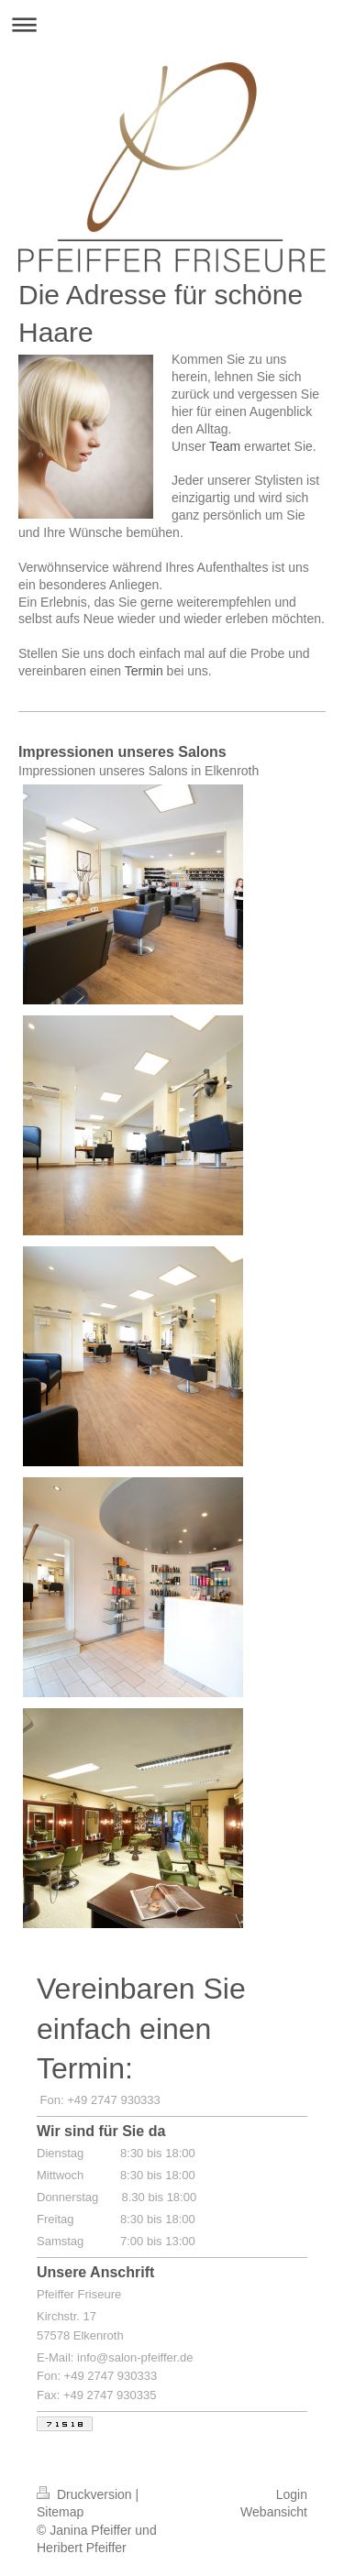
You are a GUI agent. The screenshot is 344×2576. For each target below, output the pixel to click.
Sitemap (60, 2512)
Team (224, 446)
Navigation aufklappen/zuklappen (172, 24)
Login (291, 2494)
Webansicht (273, 2512)
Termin (144, 670)
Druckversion (86, 2494)
